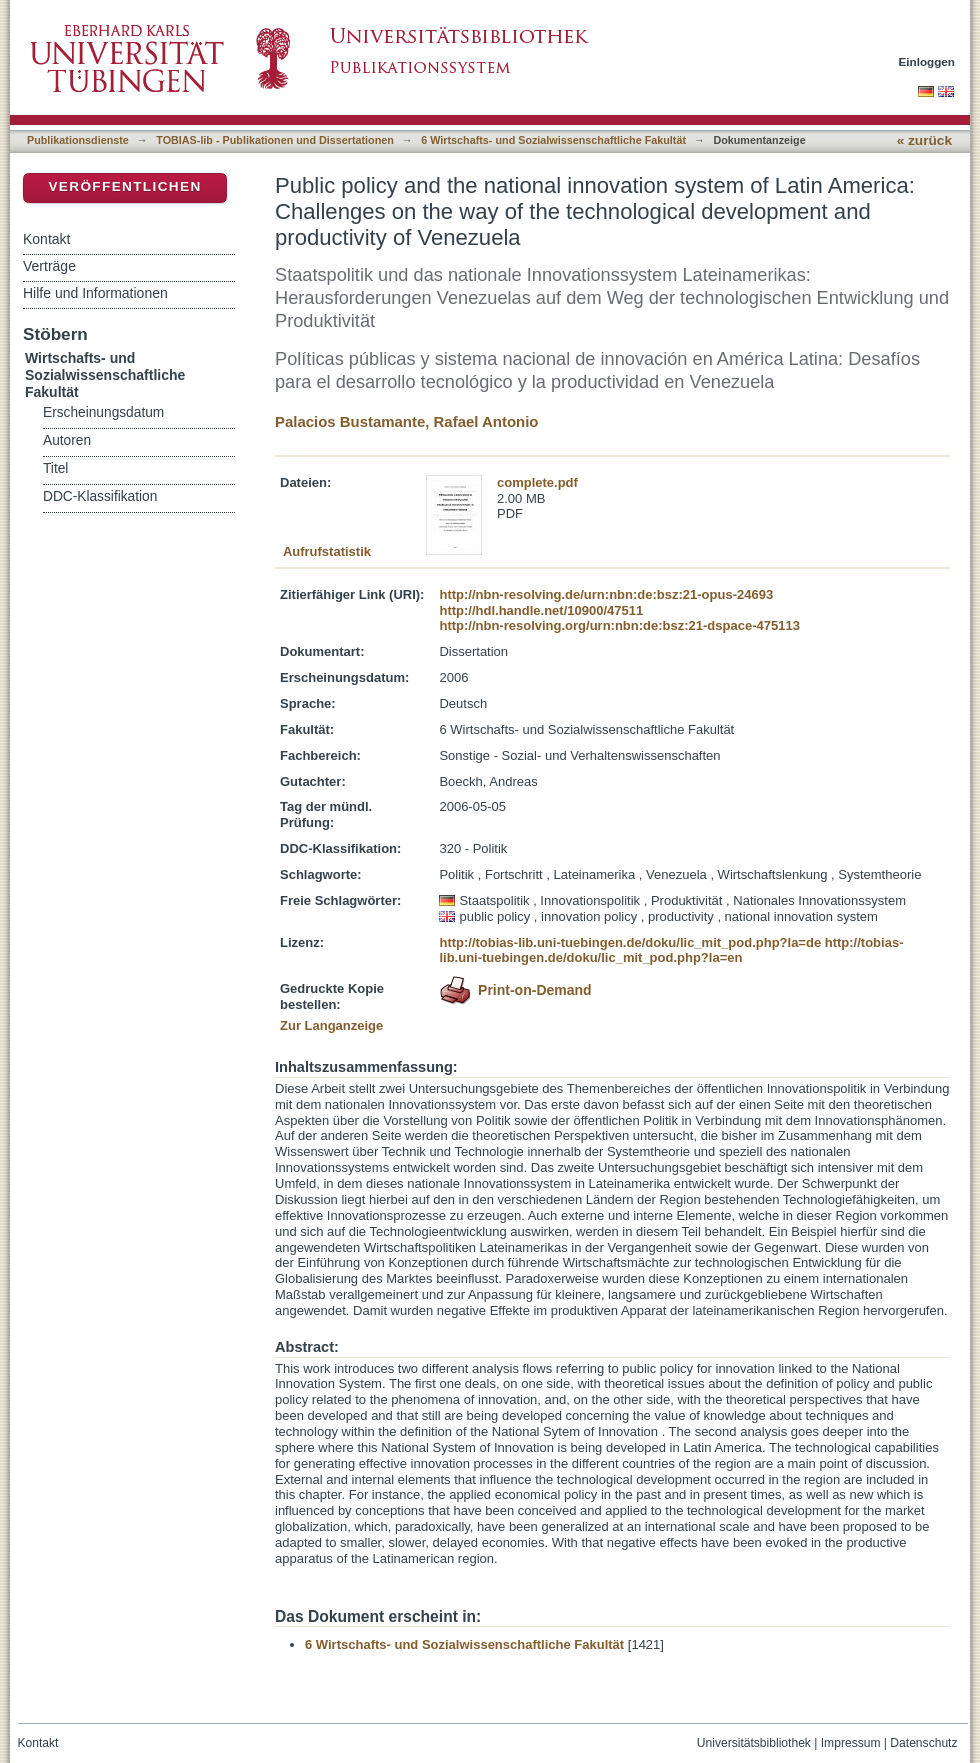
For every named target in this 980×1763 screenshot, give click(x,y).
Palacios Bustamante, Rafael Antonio (406, 421)
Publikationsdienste (78, 140)
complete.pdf (537, 482)
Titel (55, 468)
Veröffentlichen (124, 186)
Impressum (851, 1743)
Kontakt (46, 239)
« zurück (924, 140)
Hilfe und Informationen (95, 293)
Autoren (67, 440)
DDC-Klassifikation (100, 496)
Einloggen (927, 61)
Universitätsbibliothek (754, 1743)
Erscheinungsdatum (103, 412)
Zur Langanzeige (331, 1025)
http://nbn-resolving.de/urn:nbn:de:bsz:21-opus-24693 (606, 594)
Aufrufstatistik (327, 551)
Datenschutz (923, 1743)
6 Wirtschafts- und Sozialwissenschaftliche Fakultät (553, 140)
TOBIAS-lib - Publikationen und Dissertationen (275, 140)
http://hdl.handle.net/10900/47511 (541, 610)
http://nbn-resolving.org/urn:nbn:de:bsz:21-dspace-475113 (619, 625)
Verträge (49, 266)
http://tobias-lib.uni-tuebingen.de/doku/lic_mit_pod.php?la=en (671, 950)
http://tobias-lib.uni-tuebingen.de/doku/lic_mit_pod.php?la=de (630, 942)
